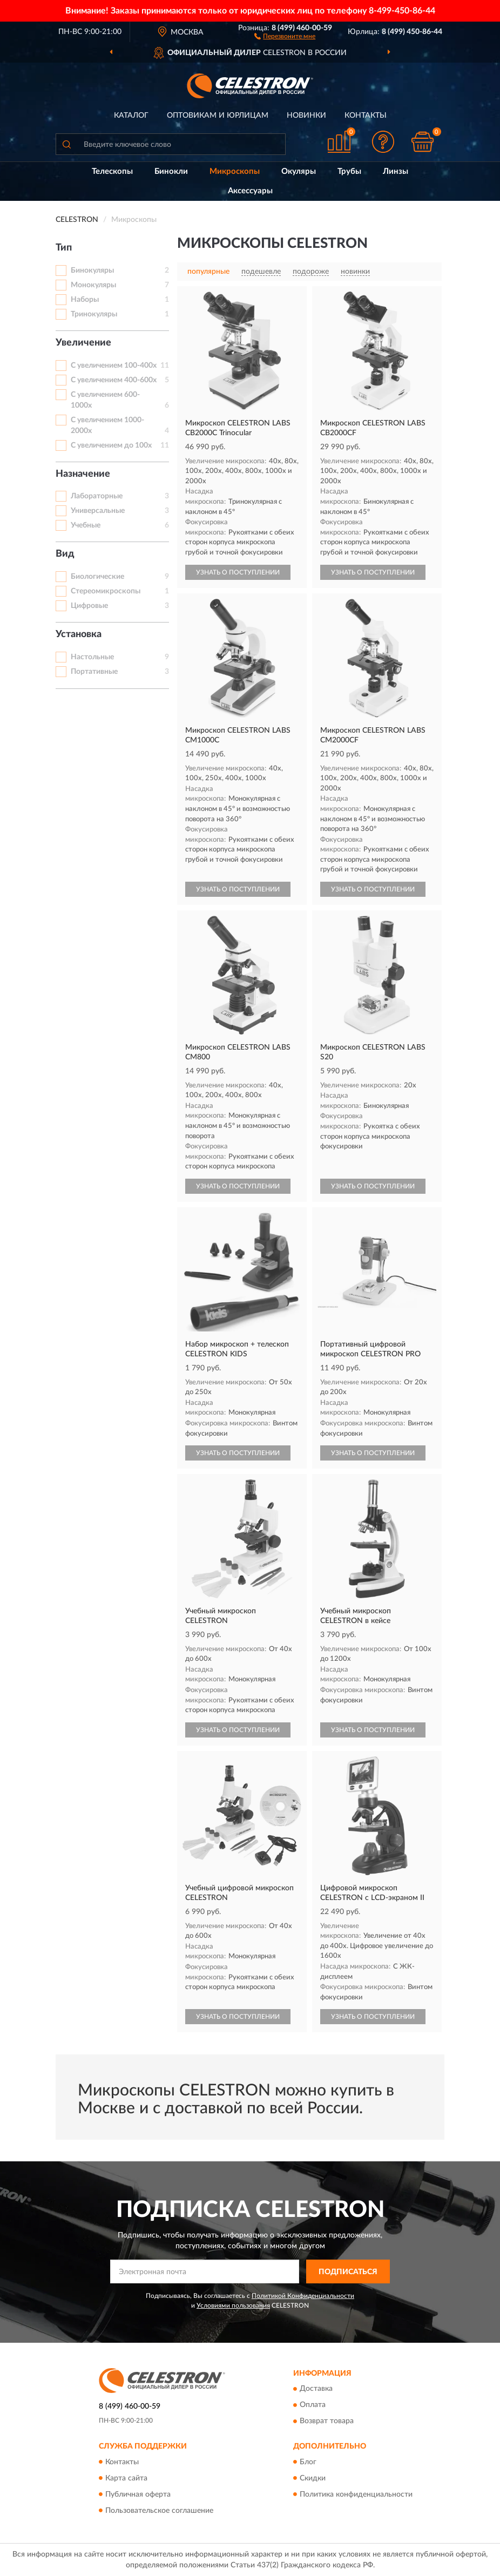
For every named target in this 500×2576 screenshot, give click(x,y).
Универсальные (98, 511)
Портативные (94, 671)
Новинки (306, 115)
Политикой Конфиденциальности (303, 2296)
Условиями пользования (233, 2305)
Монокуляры (93, 285)
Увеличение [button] (83, 343)
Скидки (313, 2478)
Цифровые (89, 606)
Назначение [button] (83, 474)
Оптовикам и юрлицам (217, 115)
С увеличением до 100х (111, 445)
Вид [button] (65, 554)
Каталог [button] (131, 115)
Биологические (97, 576)
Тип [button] (64, 248)
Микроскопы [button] (235, 171)
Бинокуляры (92, 270)
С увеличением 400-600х (114, 380)
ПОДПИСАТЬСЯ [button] (348, 2272)
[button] (284, 35)
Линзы (395, 171)
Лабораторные (97, 496)
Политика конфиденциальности (356, 2494)
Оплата (313, 2405)
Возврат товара (327, 2421)
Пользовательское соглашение (159, 2510)
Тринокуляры (94, 314)
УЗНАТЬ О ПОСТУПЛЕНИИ (238, 572)
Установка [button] (79, 634)
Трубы (349, 171)
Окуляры (298, 171)
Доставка (316, 2389)
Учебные (85, 525)
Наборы (85, 299)
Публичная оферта (138, 2494)
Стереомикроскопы (105, 591)
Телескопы (112, 171)
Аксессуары (250, 191)
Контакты (365, 115)
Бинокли (171, 171)
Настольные (92, 657)
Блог (308, 2462)
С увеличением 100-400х (114, 365)
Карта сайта (126, 2478)
